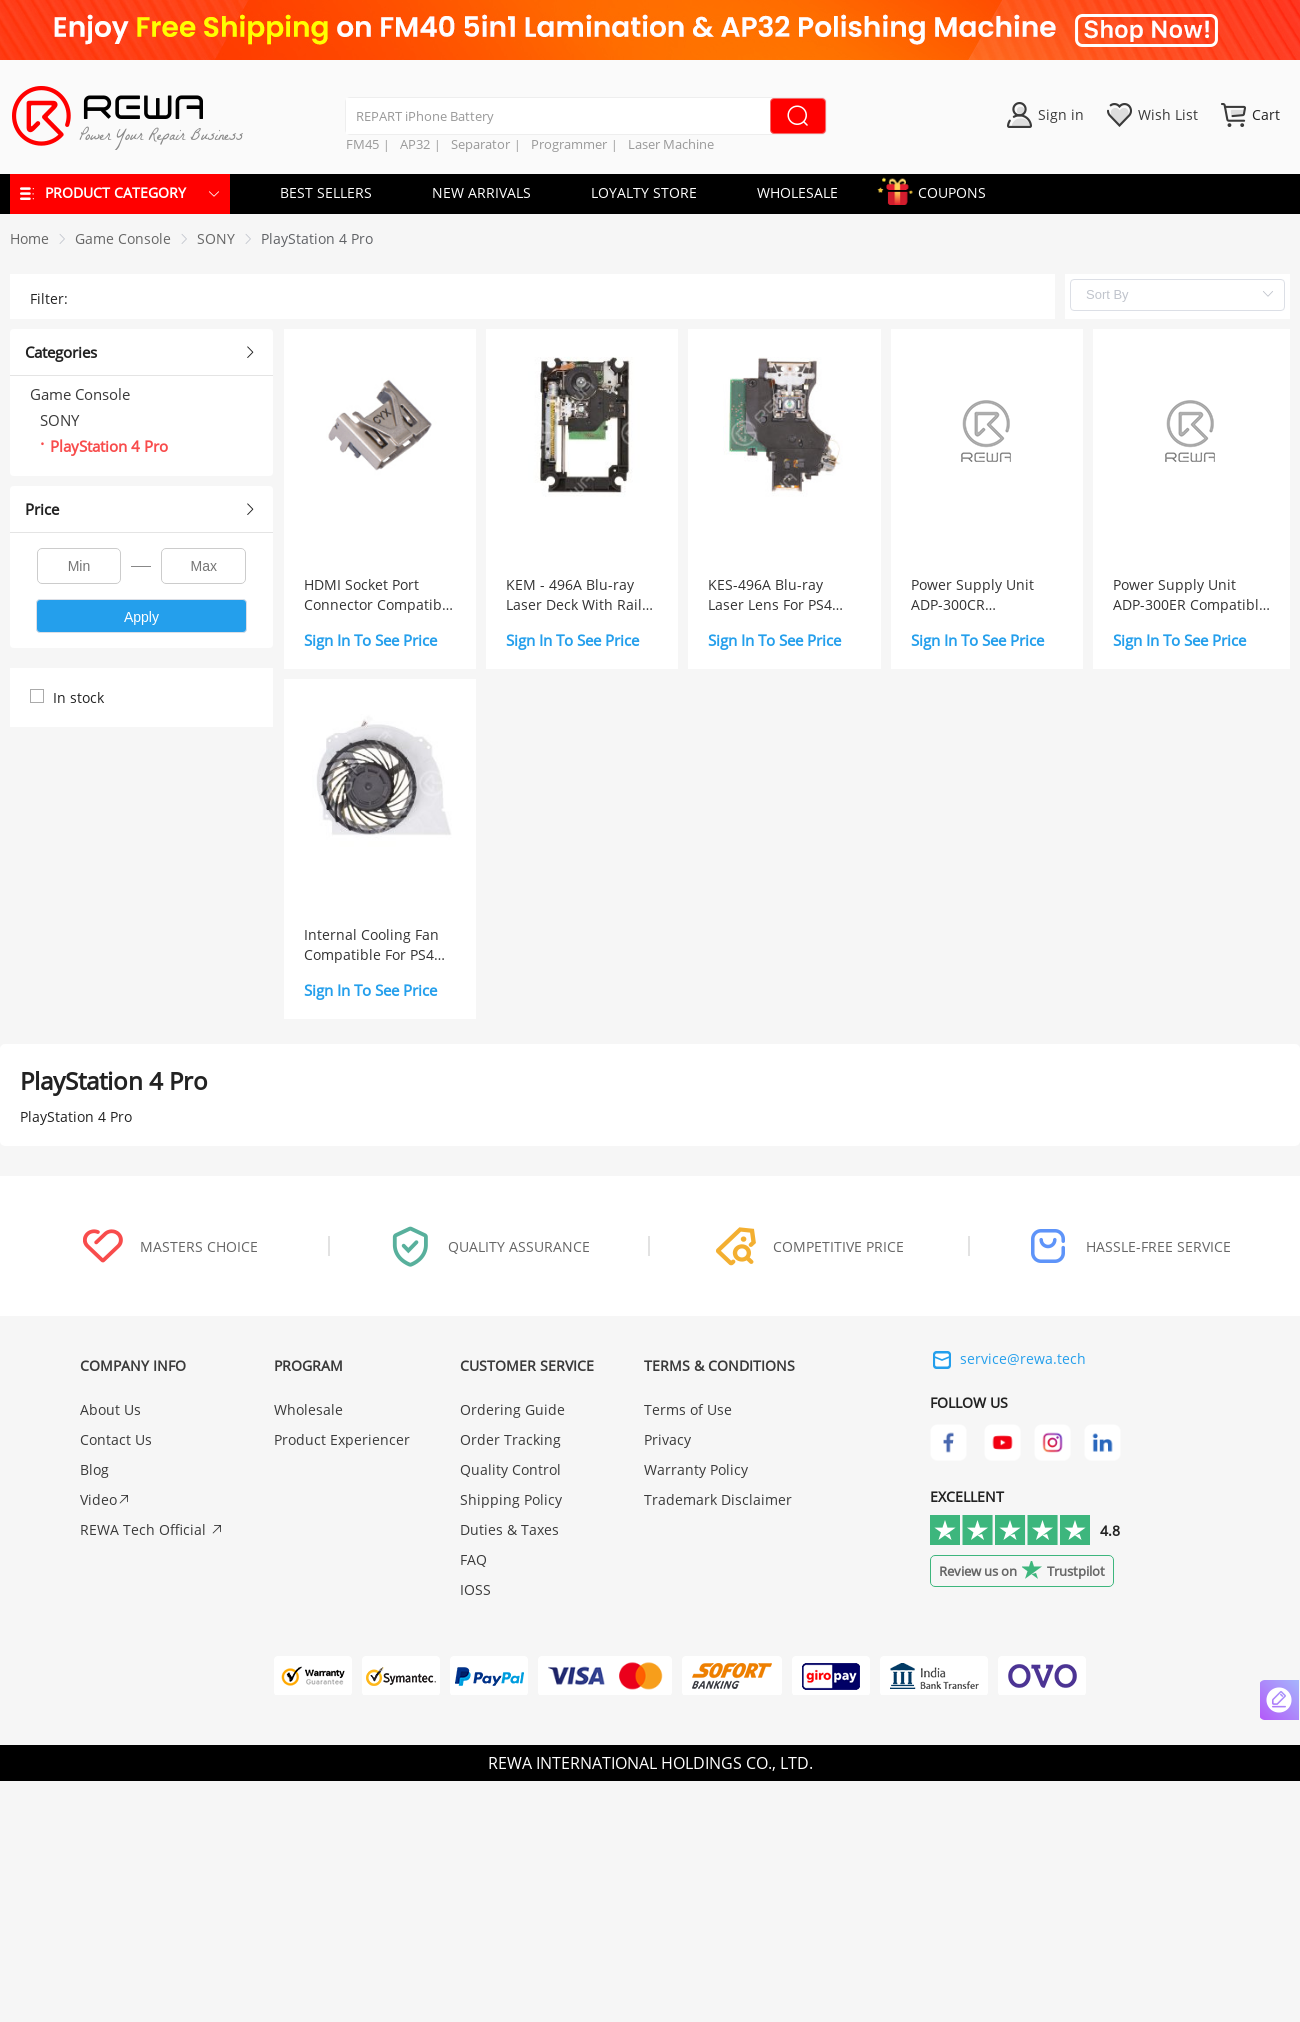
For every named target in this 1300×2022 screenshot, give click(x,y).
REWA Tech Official (152, 1529)
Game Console (123, 238)
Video (105, 1499)
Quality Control (510, 1469)
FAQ (473, 1559)
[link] (123, 238)
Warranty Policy (696, 1469)
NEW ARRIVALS (481, 192)
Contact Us (116, 1439)
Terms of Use (688, 1409)
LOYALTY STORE (644, 192)
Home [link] (29, 238)
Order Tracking (510, 1439)
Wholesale (308, 1409)
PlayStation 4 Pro (317, 238)
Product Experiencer (342, 1439)
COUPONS (942, 189)
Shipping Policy (511, 1499)
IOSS (475, 1589)
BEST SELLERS (326, 192)
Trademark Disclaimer (718, 1499)
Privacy (667, 1439)
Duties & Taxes (509, 1529)
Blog (94, 1469)
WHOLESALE (797, 192)
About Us (110, 1409)
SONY (216, 238)
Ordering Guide (512, 1409)
